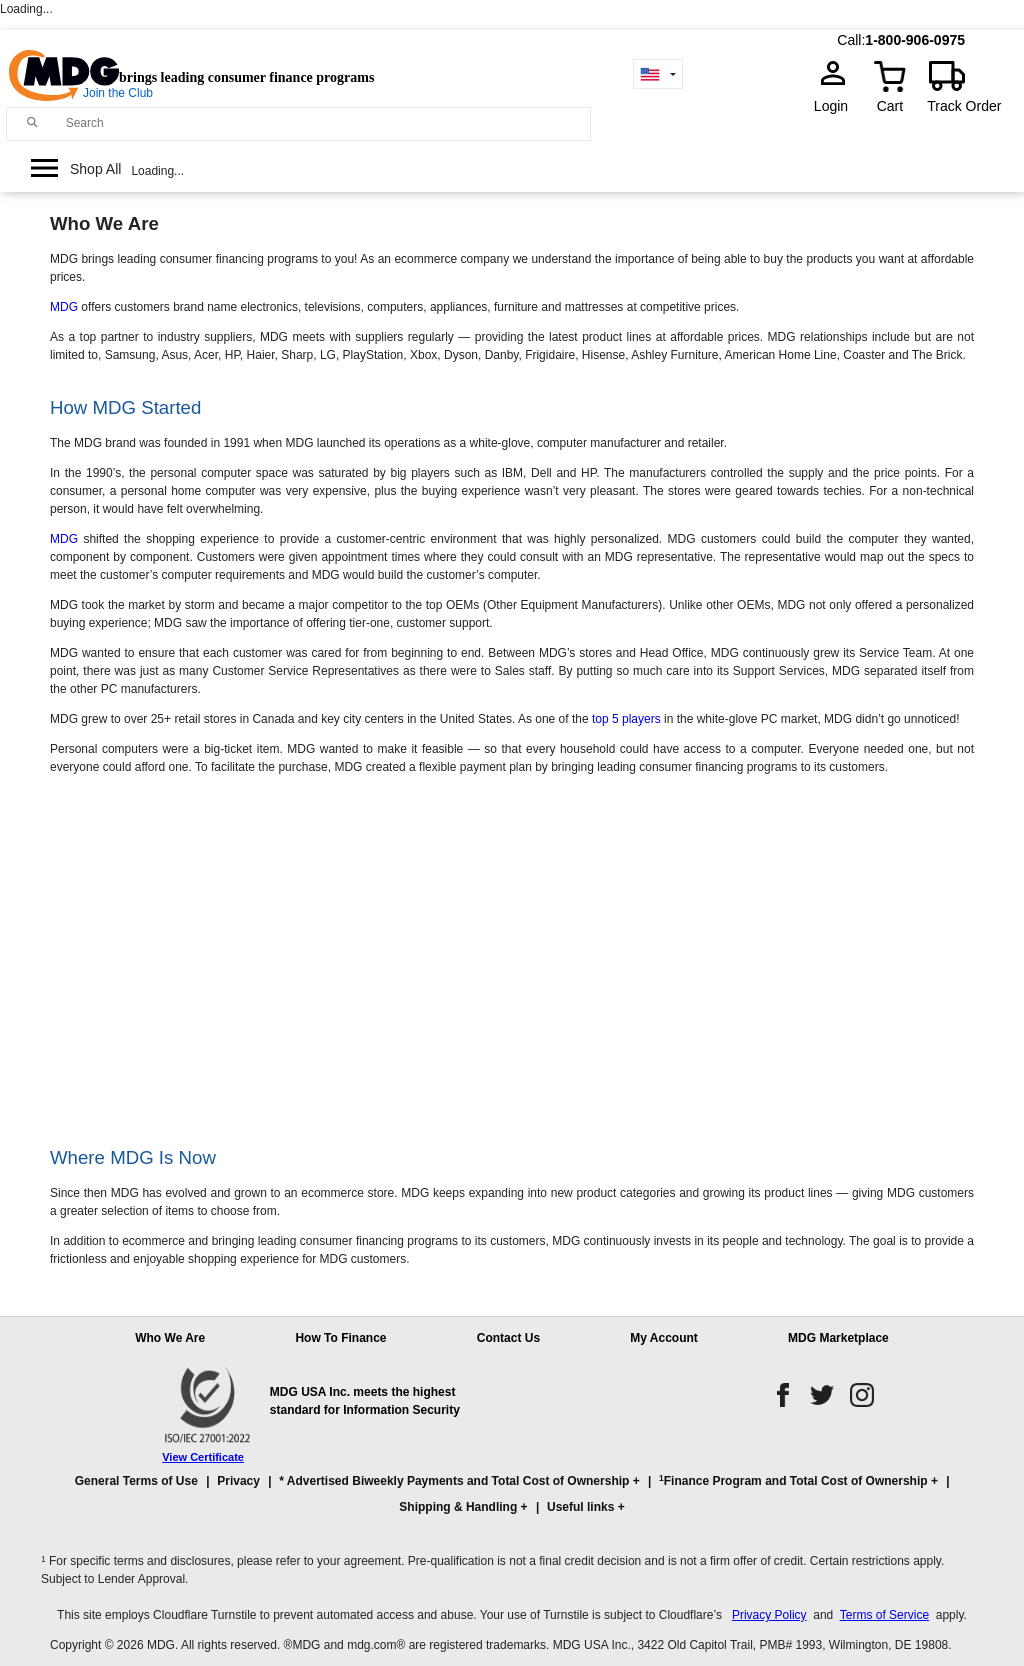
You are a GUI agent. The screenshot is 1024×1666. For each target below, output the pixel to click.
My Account (664, 1338)
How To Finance (340, 1338)
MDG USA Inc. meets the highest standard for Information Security (365, 1401)
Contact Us (508, 1338)
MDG (64, 307)
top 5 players (626, 719)
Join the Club (118, 93)
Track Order (964, 106)
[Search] (323, 123)
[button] (512, 1503)
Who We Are (170, 1338)
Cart (890, 106)
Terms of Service (884, 1615)
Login (837, 106)
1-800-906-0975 (915, 40)
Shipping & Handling (458, 1507)
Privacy (238, 1481)
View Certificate (203, 1457)
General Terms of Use (136, 1481)
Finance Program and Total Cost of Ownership (793, 1480)
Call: (851, 40)
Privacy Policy (769, 1615)
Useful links (580, 1507)
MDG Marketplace (838, 1338)
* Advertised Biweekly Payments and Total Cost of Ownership (454, 1481)
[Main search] (32, 122)
